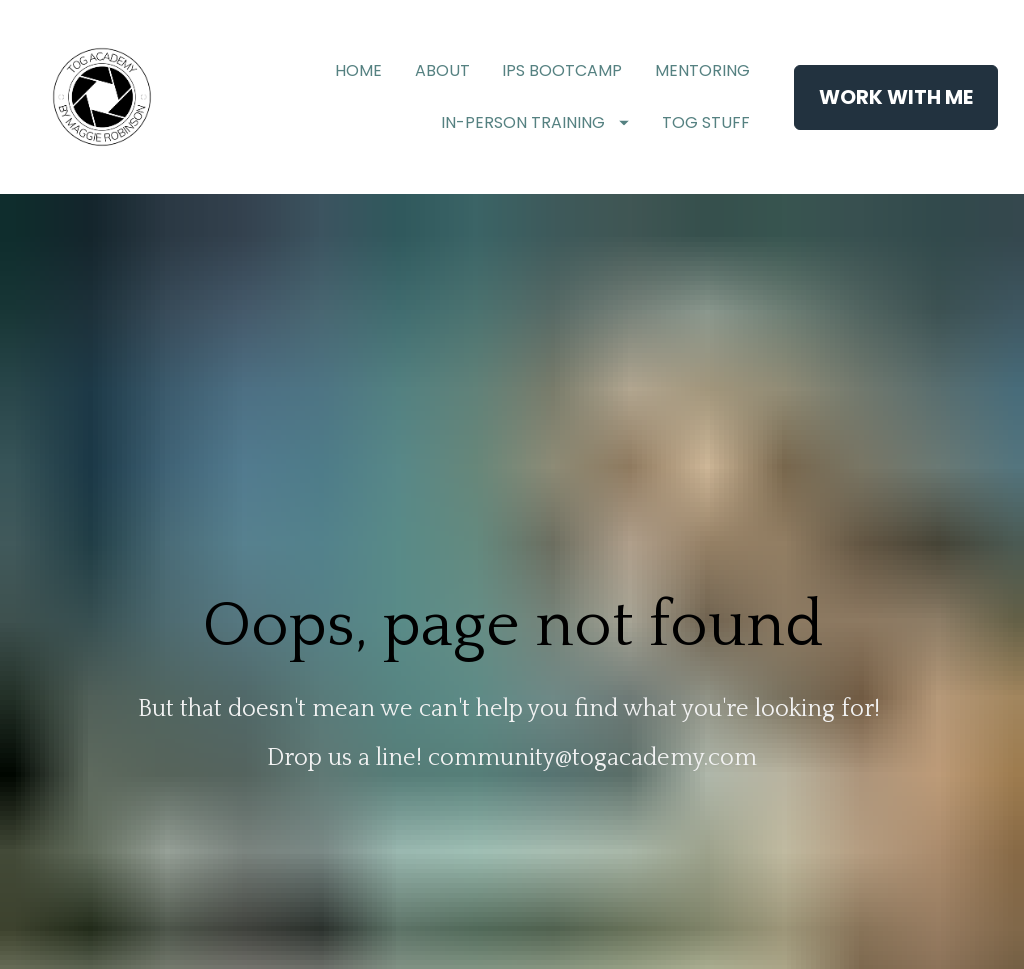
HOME (358, 70)
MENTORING (702, 70)
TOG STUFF (706, 122)
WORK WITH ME (896, 97)
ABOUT (442, 70)
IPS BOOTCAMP (562, 70)
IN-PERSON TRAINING (535, 122)
